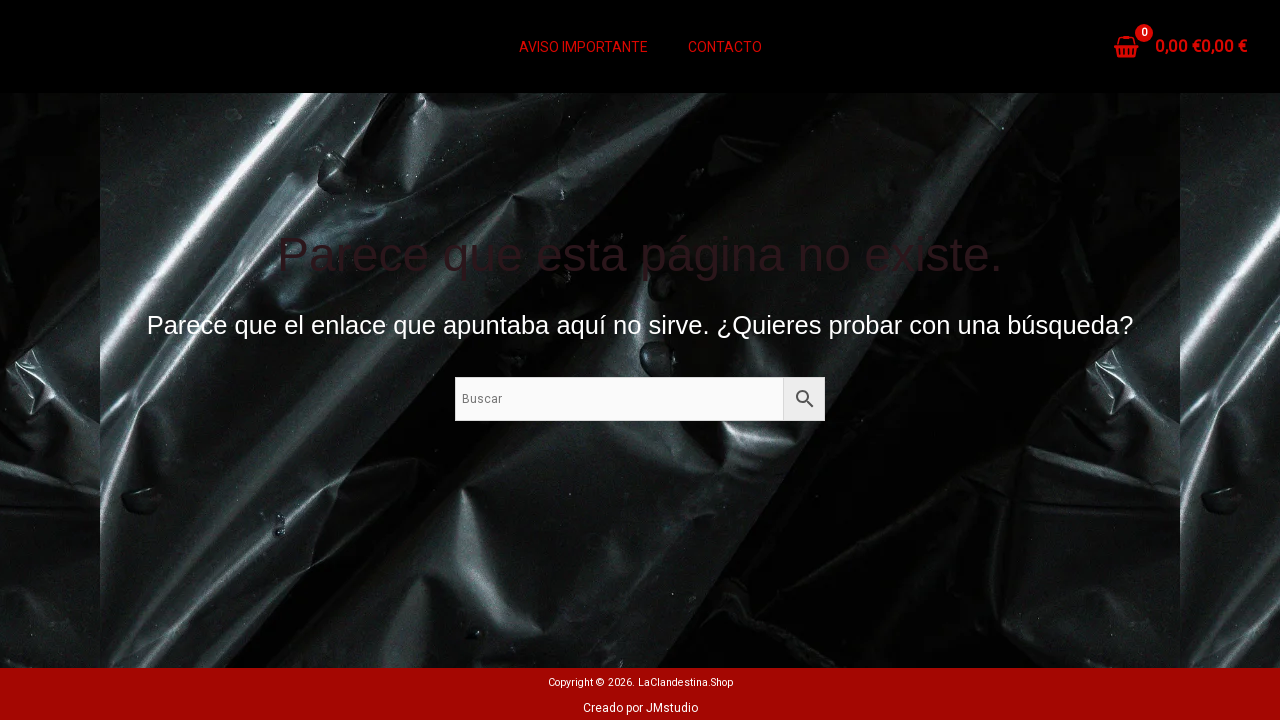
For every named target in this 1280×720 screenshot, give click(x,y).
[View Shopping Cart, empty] (1182, 46)
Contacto (725, 47)
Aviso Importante (583, 47)
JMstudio (672, 708)
